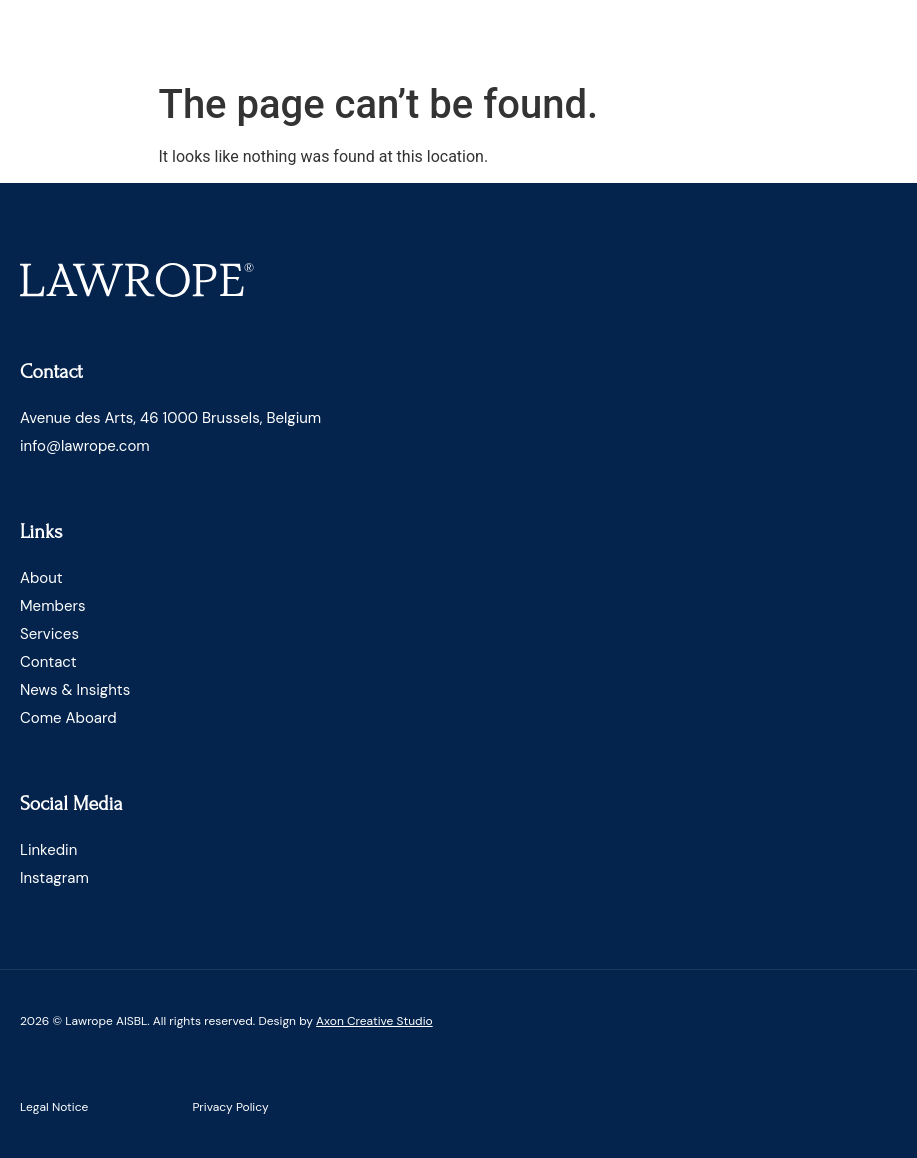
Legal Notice (54, 1107)
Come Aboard (68, 718)
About (41, 578)
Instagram (54, 878)
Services (49, 634)
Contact (48, 662)
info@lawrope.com (85, 446)
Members (53, 606)
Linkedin (48, 850)
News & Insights (75, 690)
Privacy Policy (230, 1107)
